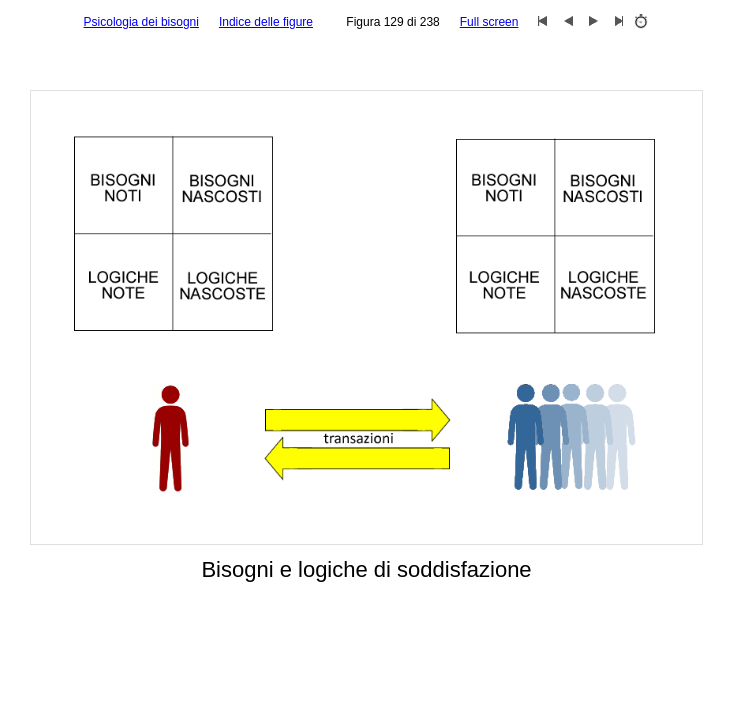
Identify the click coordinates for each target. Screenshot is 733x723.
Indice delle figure (266, 22)
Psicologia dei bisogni (141, 22)
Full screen (489, 22)
